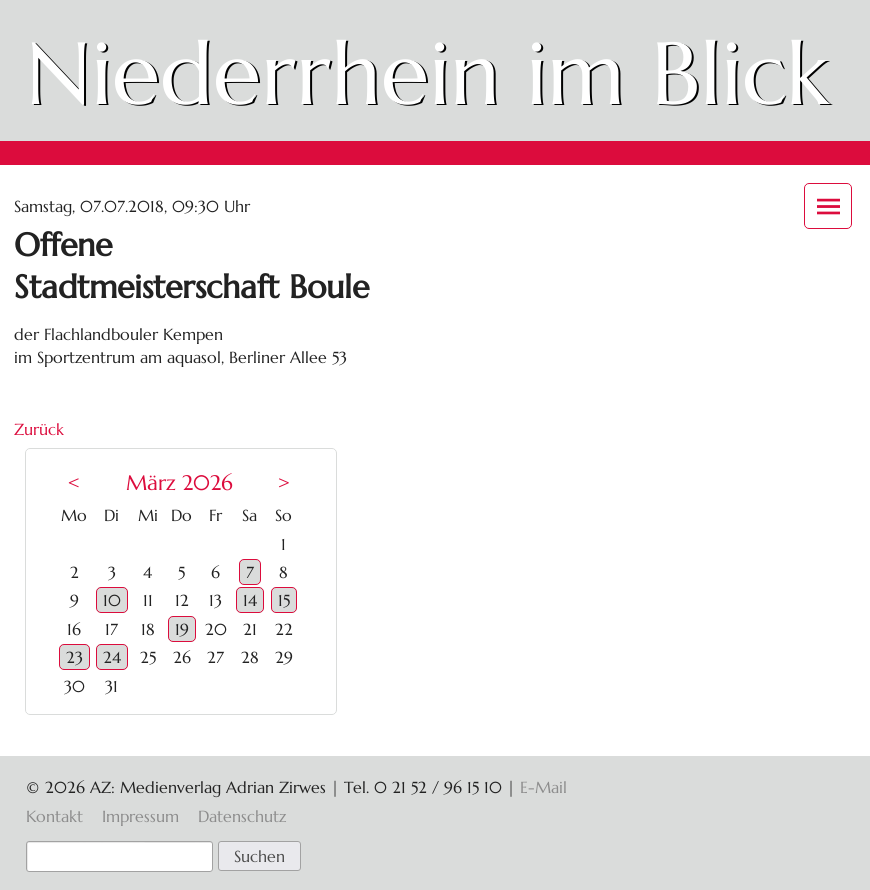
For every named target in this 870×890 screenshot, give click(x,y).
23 (74, 657)
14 (250, 600)
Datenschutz (242, 816)
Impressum (140, 816)
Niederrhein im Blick (427, 73)
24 (112, 657)
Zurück (39, 429)
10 (112, 600)
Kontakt (54, 816)
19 (182, 629)
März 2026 (179, 483)
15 (284, 600)
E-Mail (543, 787)
